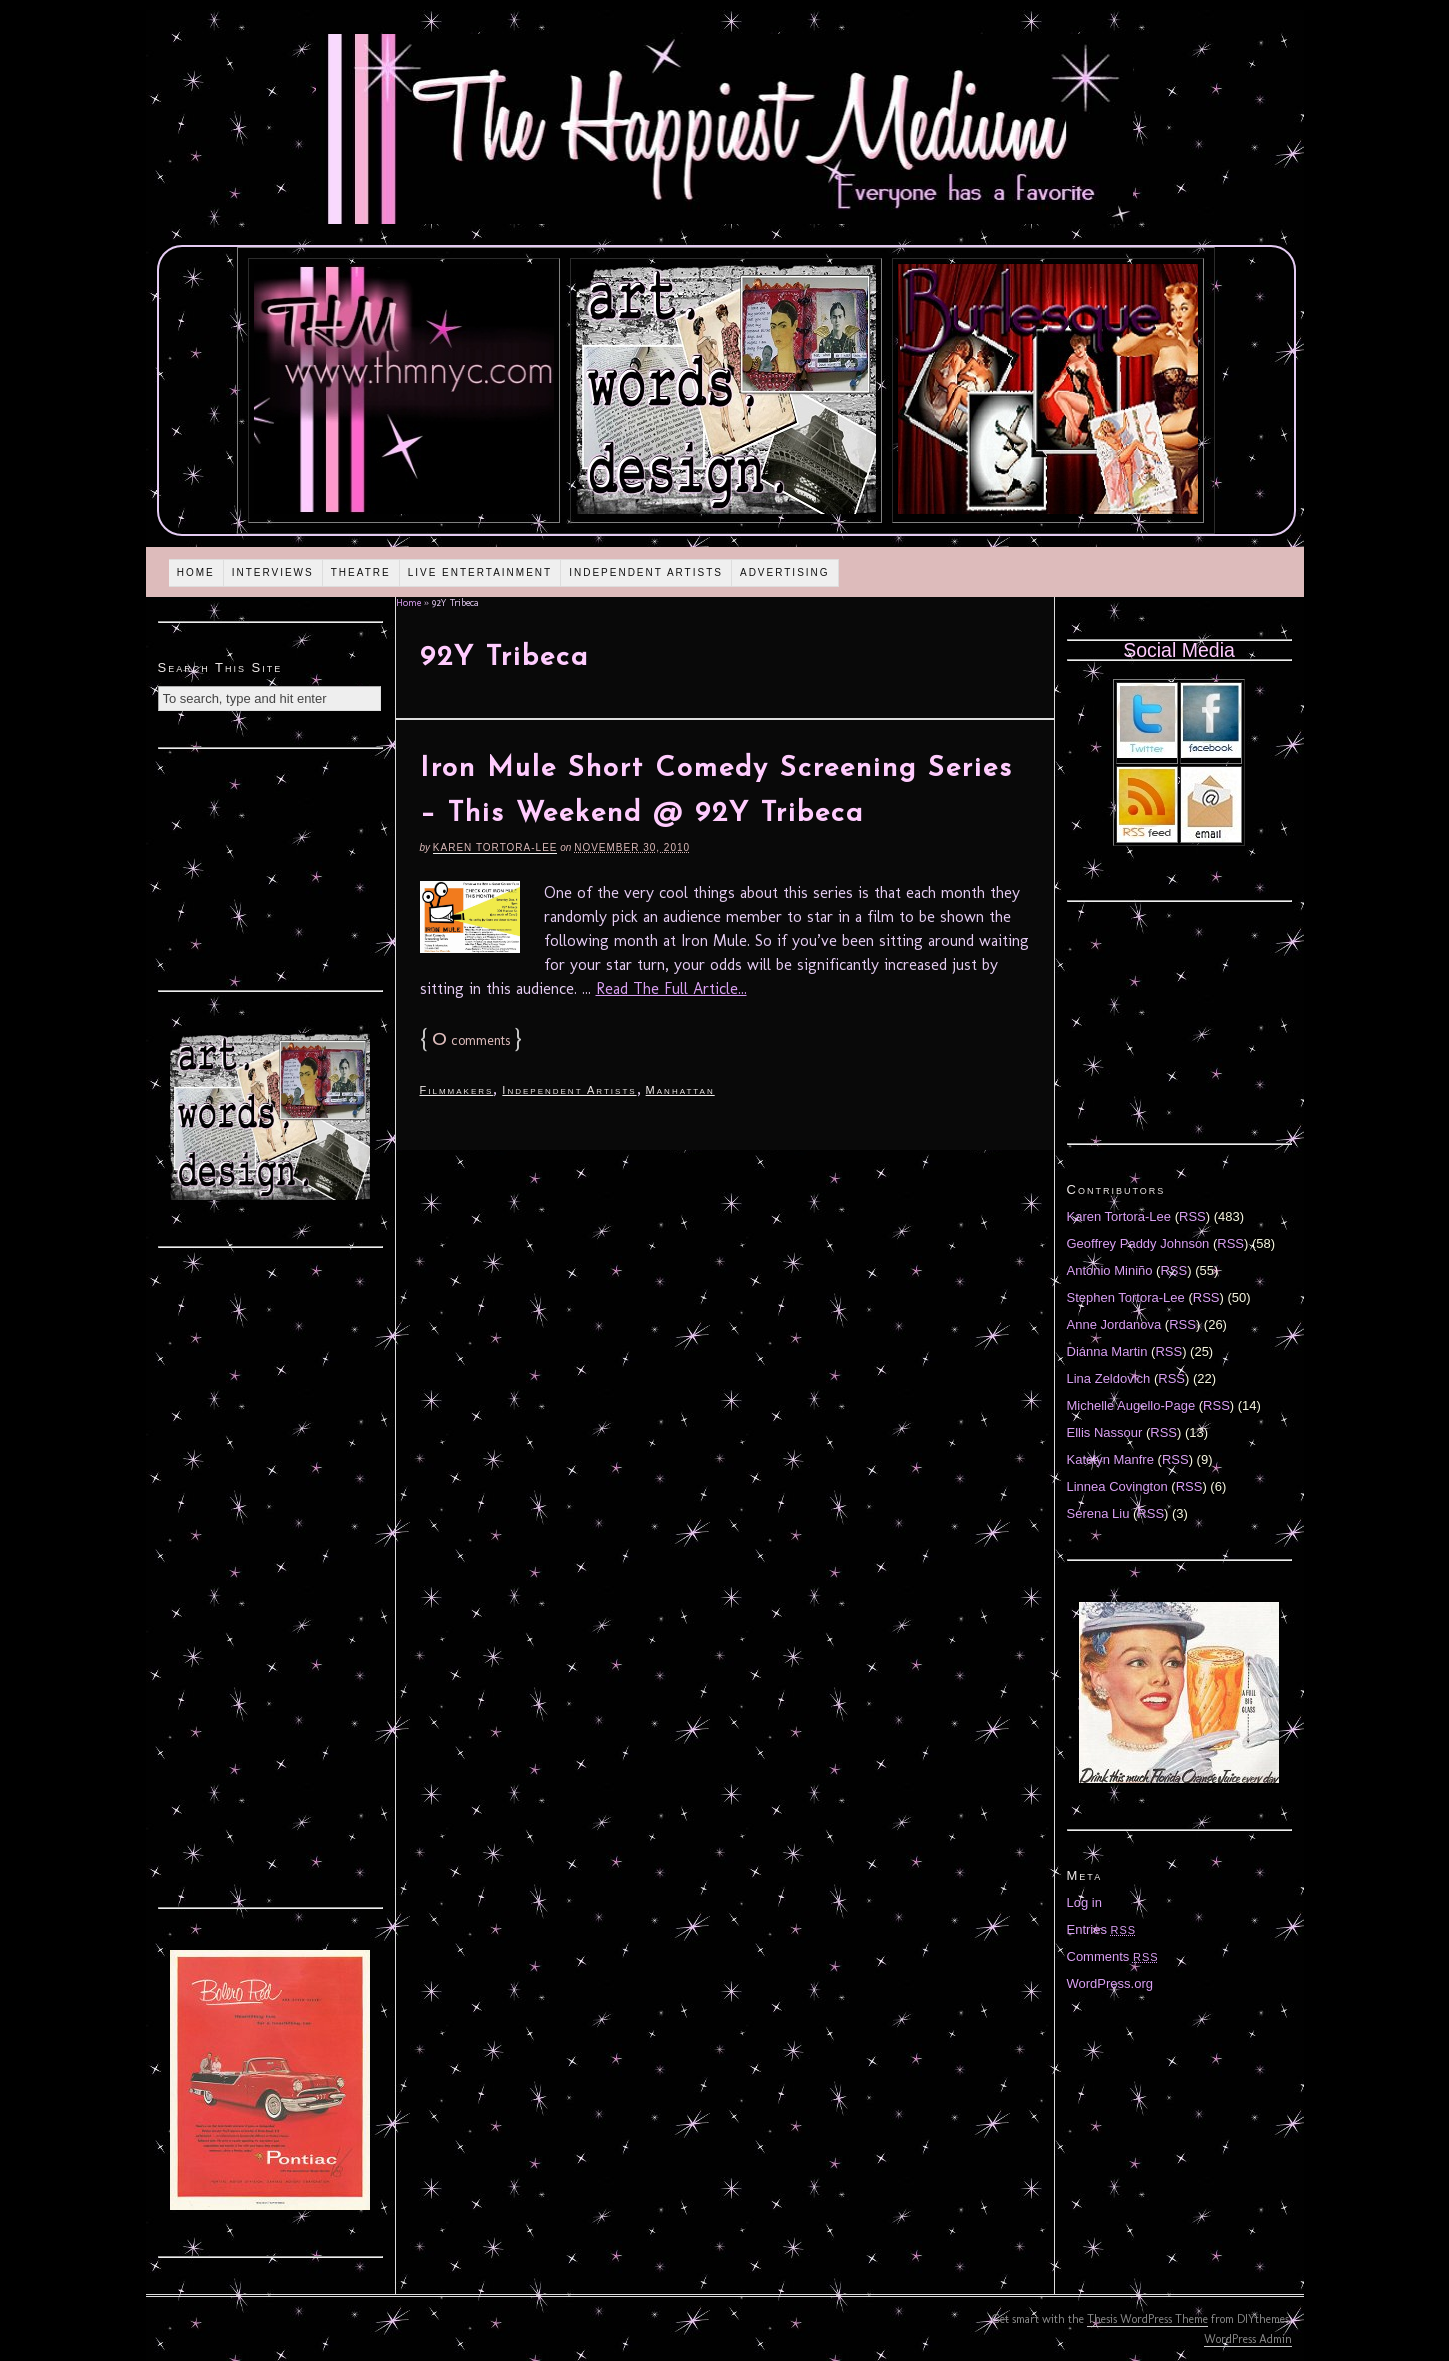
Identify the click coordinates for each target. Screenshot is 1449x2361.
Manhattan (680, 1090)
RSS (1192, 1216)
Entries (1102, 1929)
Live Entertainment (480, 572)
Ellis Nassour (1105, 1432)
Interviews (273, 572)
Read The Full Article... (671, 988)
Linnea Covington (1117, 1486)
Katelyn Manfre (1110, 1459)
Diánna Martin (1107, 1351)
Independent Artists (646, 572)
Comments (1113, 1956)
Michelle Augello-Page (1131, 1405)
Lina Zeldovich (1109, 1378)
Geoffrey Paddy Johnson (1138, 1243)
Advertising (785, 572)
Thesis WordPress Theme (1147, 2319)
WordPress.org (1110, 1983)
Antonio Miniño (1110, 1270)
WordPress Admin (1248, 2339)
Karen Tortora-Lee (495, 847)
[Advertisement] (270, 867)
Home (196, 572)
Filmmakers (457, 1090)
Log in (1084, 1902)
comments (471, 1040)
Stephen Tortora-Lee (1126, 1297)
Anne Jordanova (1114, 1324)
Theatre (361, 572)
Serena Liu (1098, 1513)
